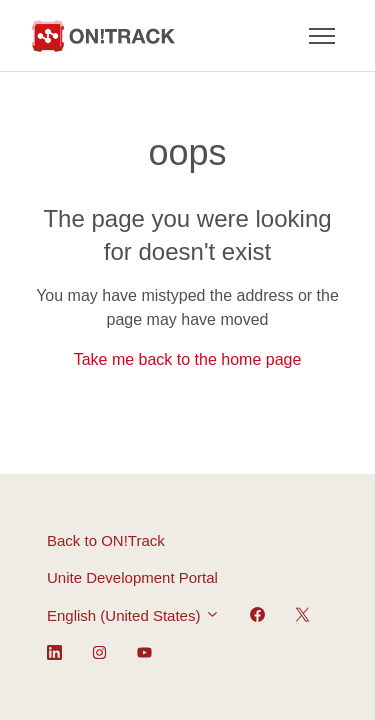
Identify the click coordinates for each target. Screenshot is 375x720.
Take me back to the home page (188, 359)
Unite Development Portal (132, 577)
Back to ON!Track (106, 540)
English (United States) (133, 615)
